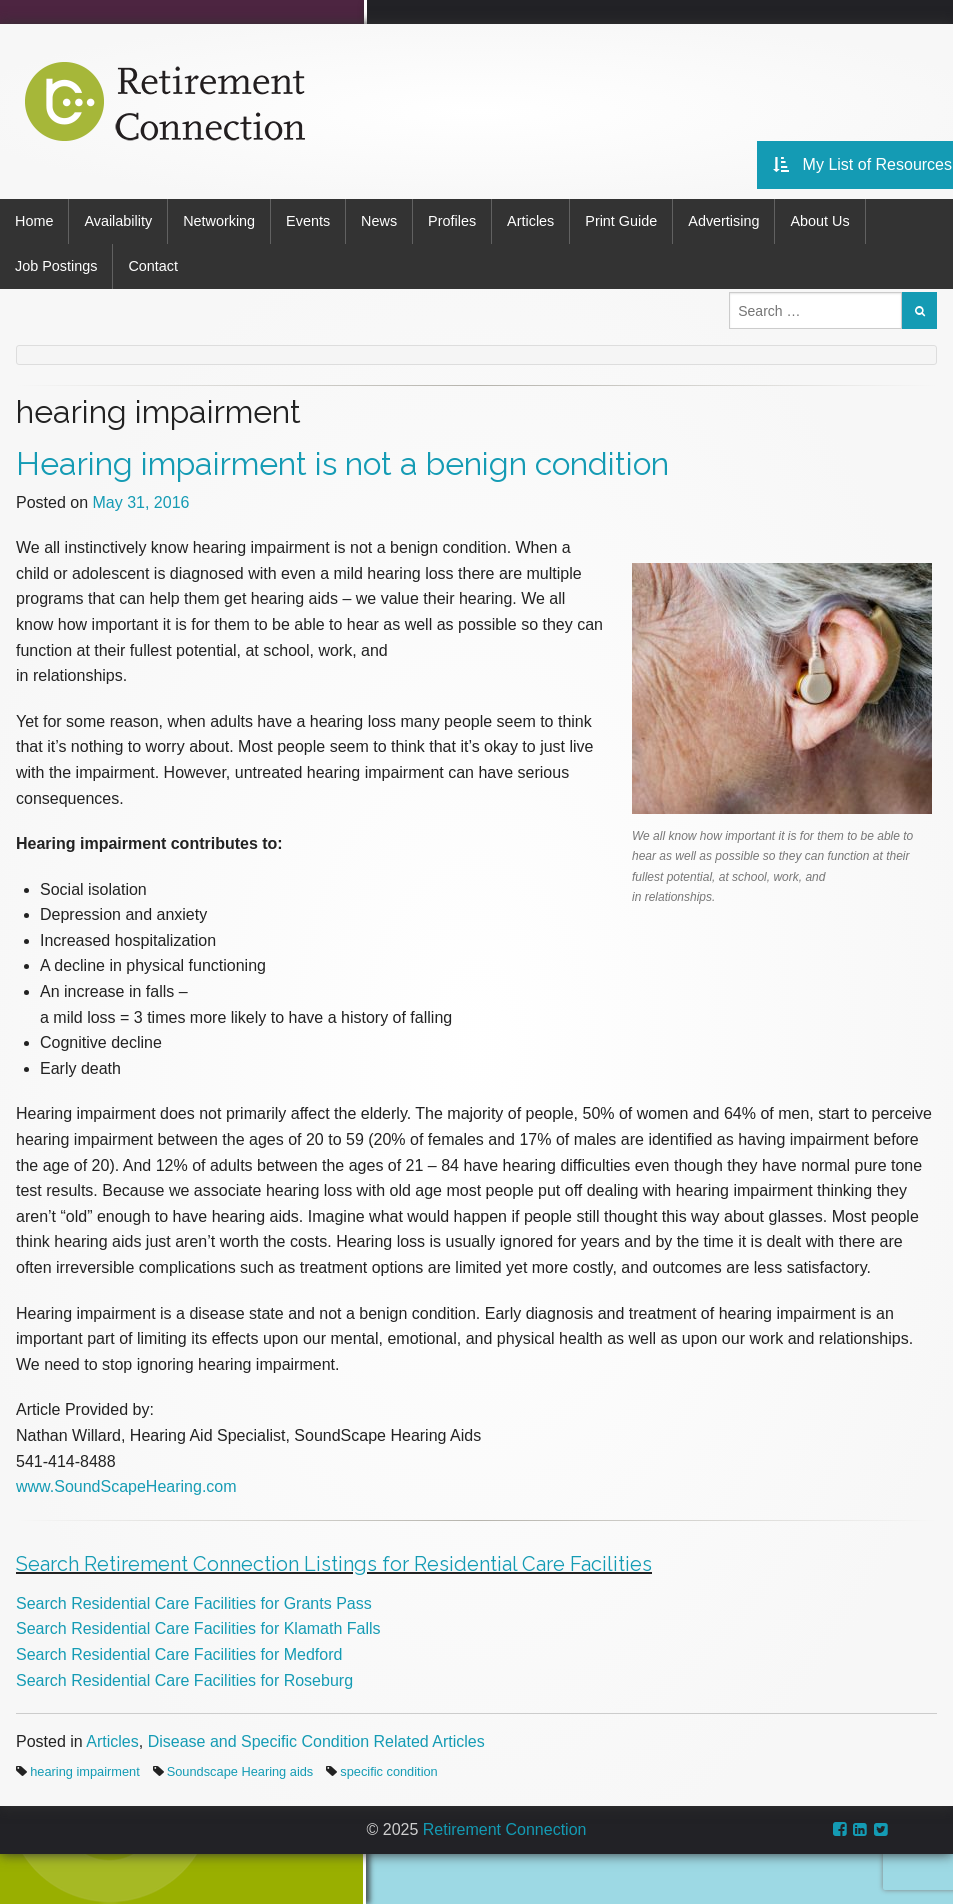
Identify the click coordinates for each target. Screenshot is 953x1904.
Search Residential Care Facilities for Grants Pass (194, 1603)
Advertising (723, 221)
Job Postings (56, 266)
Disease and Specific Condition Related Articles (316, 1741)
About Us (819, 221)
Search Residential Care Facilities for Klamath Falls (198, 1628)
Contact (153, 266)
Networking (219, 221)
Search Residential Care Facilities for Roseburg (184, 1680)
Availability (118, 221)
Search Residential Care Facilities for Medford (179, 1654)
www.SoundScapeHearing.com (126, 1486)
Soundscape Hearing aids (240, 1771)
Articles (530, 221)
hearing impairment (85, 1771)
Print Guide (621, 221)
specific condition (388, 1771)
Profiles (452, 221)
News (379, 221)
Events (308, 221)
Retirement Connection (505, 1829)
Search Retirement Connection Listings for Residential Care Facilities (334, 1564)
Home (34, 221)
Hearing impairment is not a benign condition (342, 463)
